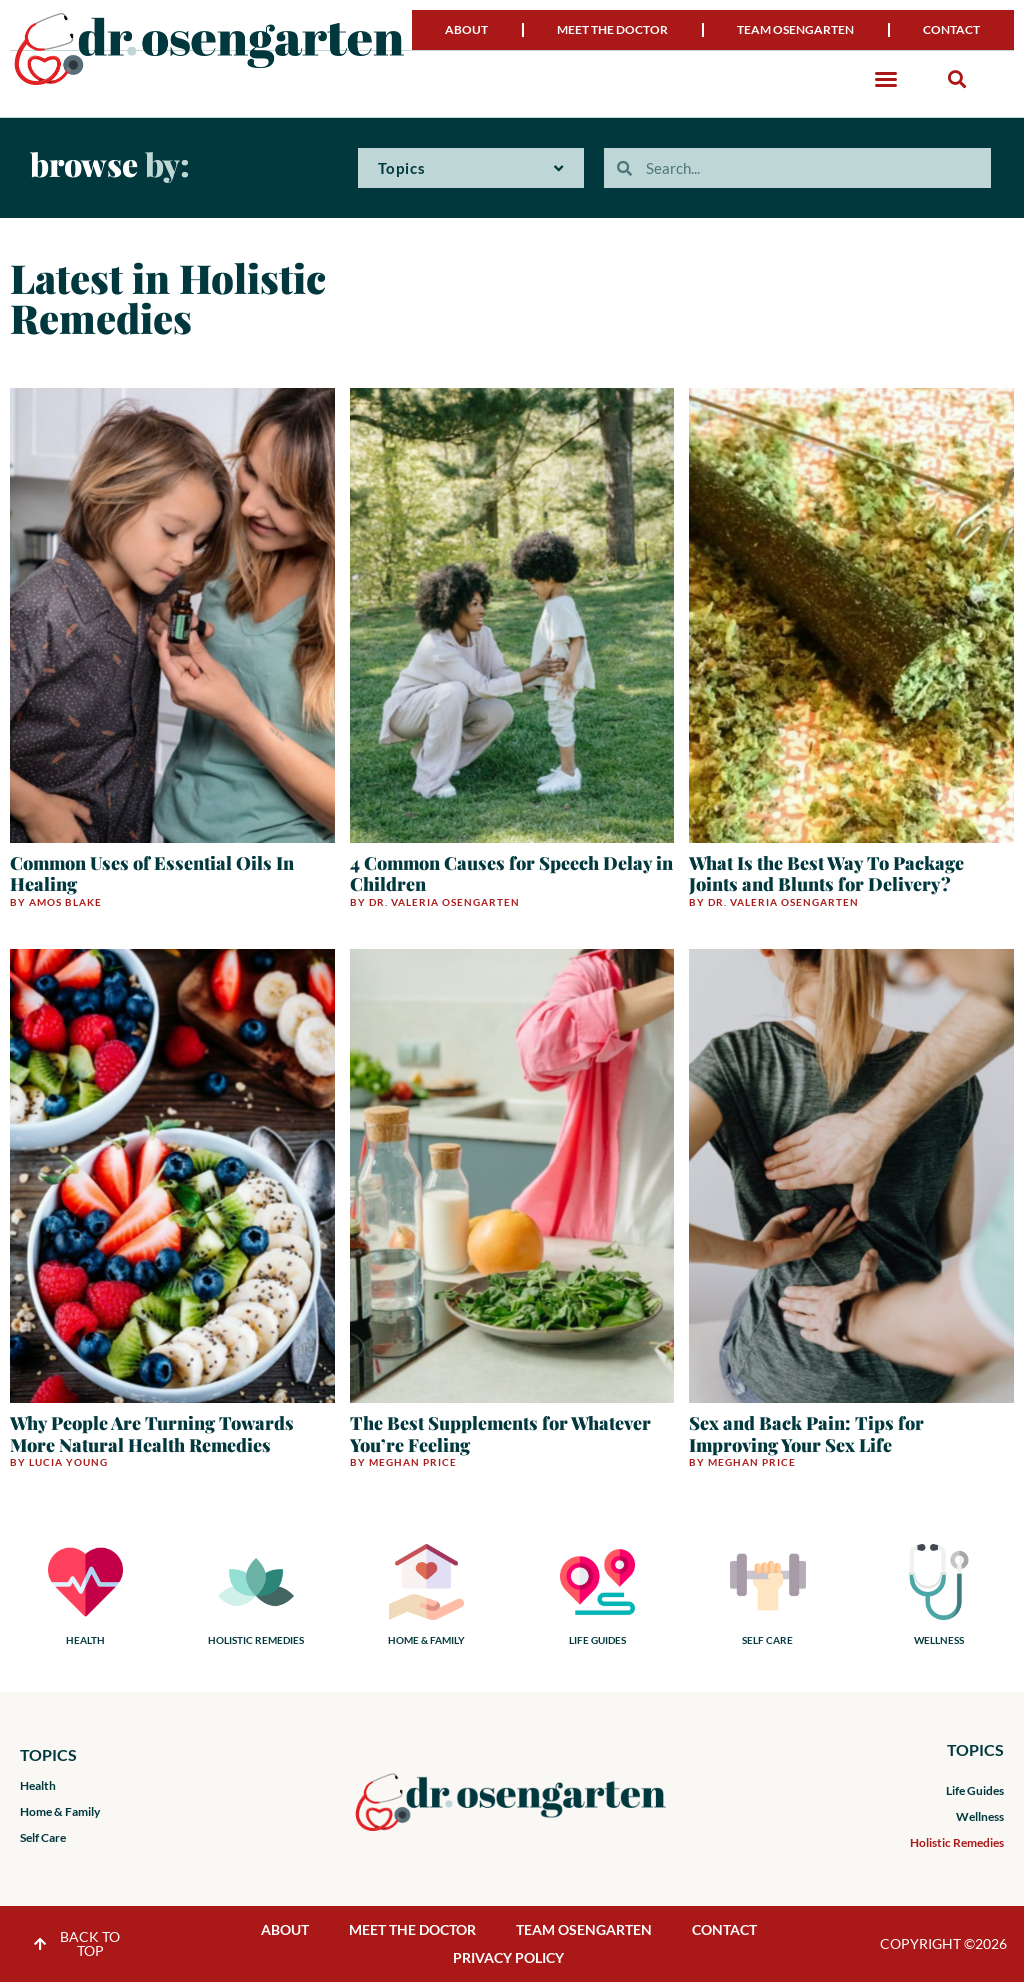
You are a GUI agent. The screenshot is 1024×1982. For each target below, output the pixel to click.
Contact (951, 29)
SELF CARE (767, 1640)
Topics (471, 168)
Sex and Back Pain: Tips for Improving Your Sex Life (806, 1434)
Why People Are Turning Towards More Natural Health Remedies (152, 1434)
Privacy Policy (508, 1957)
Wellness (980, 1816)
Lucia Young (68, 1462)
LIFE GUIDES (597, 1640)
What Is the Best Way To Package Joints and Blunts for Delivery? (826, 874)
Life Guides (975, 1790)
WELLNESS (939, 1640)
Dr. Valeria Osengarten (444, 902)
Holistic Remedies (957, 1842)
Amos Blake (65, 902)
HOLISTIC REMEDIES (256, 1640)
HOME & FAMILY (426, 1640)
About (466, 29)
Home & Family (60, 1811)
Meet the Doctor (612, 29)
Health (38, 1785)
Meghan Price (413, 1462)
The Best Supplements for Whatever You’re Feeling (500, 1434)
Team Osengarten (795, 29)
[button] (886, 79)
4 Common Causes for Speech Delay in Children (511, 874)
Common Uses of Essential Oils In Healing (152, 874)
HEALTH (85, 1640)
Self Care (43, 1837)
